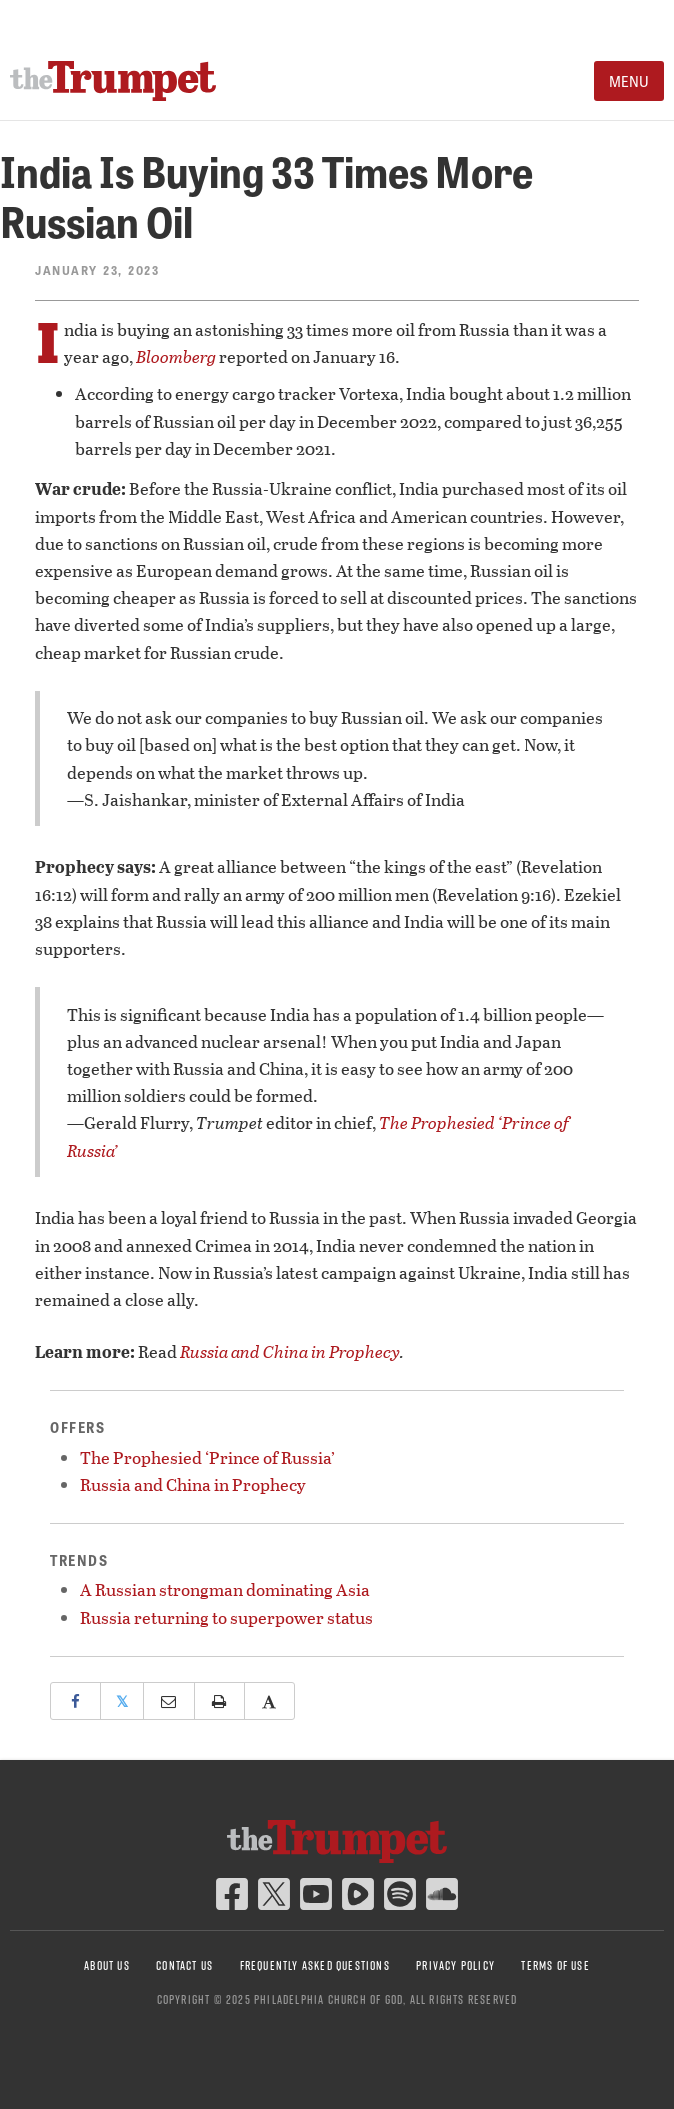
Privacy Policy (455, 1965)
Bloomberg (176, 356)
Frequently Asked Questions (315, 1965)
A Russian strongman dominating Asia (225, 1589)
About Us (107, 1965)
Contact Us (184, 1965)
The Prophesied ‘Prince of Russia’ (207, 1457)
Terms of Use (555, 1965)
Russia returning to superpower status (226, 1617)
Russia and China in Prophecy (290, 1351)
